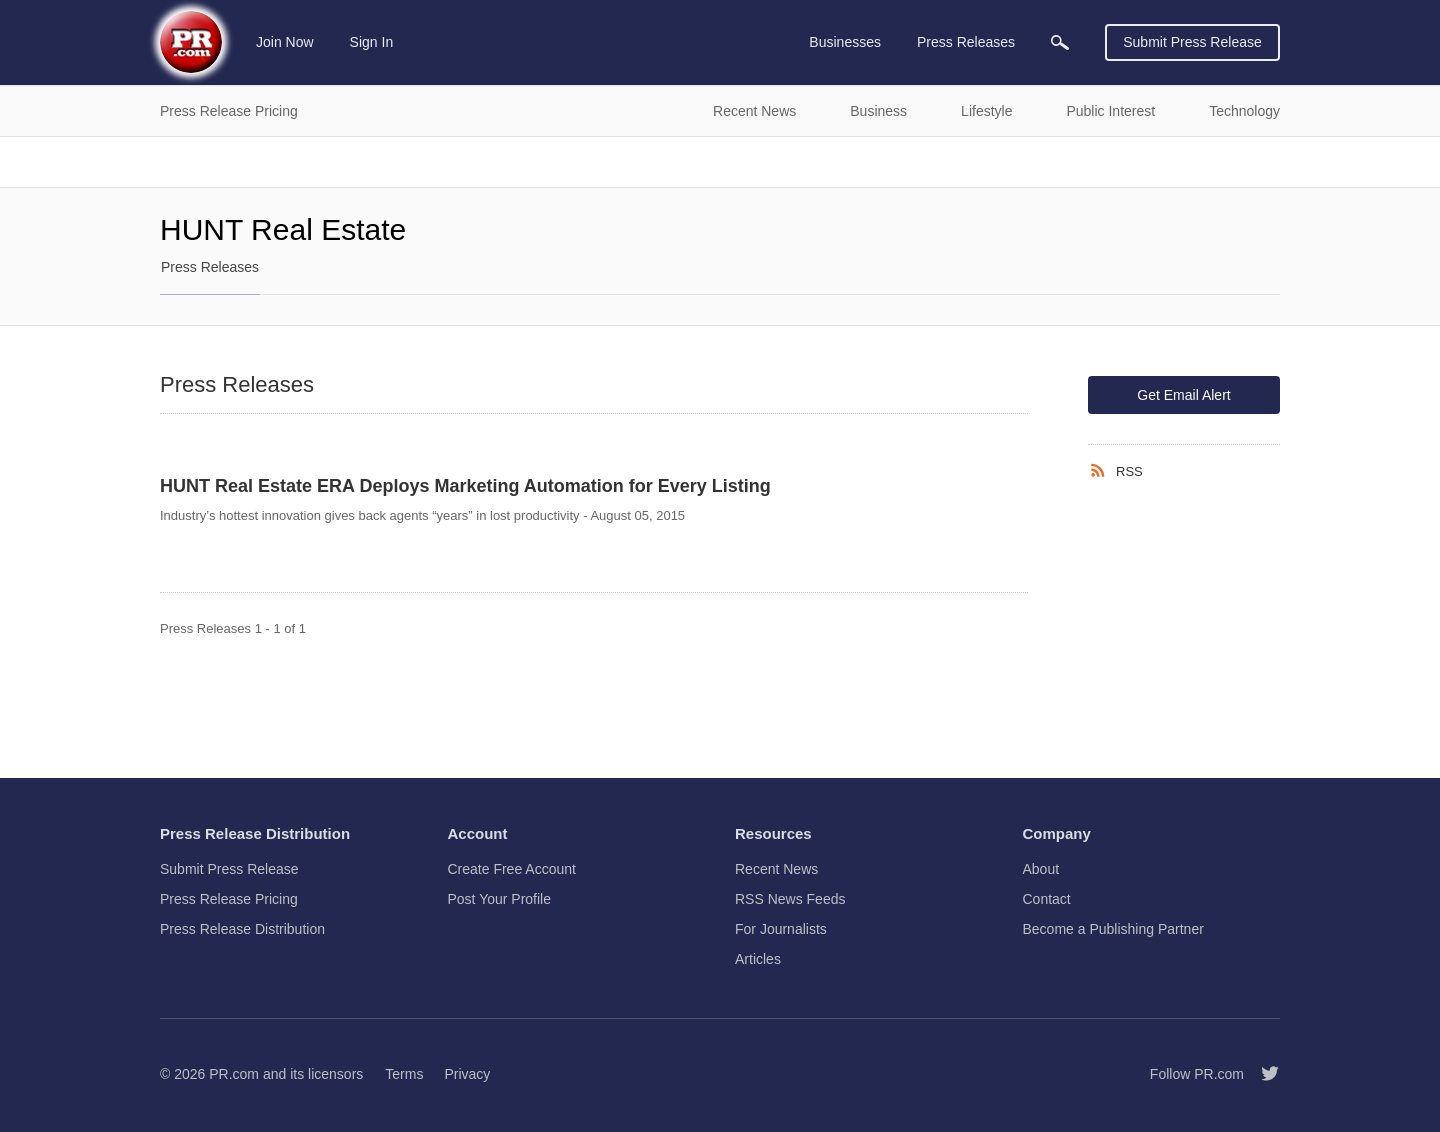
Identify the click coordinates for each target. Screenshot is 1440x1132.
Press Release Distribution (242, 929)
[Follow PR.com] (1262, 1074)
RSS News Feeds (790, 899)
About (1041, 869)
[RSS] (1102, 471)
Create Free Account (512, 869)
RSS (1129, 471)
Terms (404, 1074)
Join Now (285, 42)
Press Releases (210, 267)
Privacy (467, 1074)
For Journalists (781, 929)
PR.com (234, 1074)
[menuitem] (1060, 42)
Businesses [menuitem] (845, 42)
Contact (1047, 899)
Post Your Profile (500, 899)
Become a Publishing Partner (1113, 929)
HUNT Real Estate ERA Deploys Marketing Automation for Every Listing (465, 486)
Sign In (372, 42)
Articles (758, 959)
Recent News (776, 869)
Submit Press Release (1192, 42)
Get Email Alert (1183, 395)
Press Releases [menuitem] (966, 42)
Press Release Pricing (229, 899)
